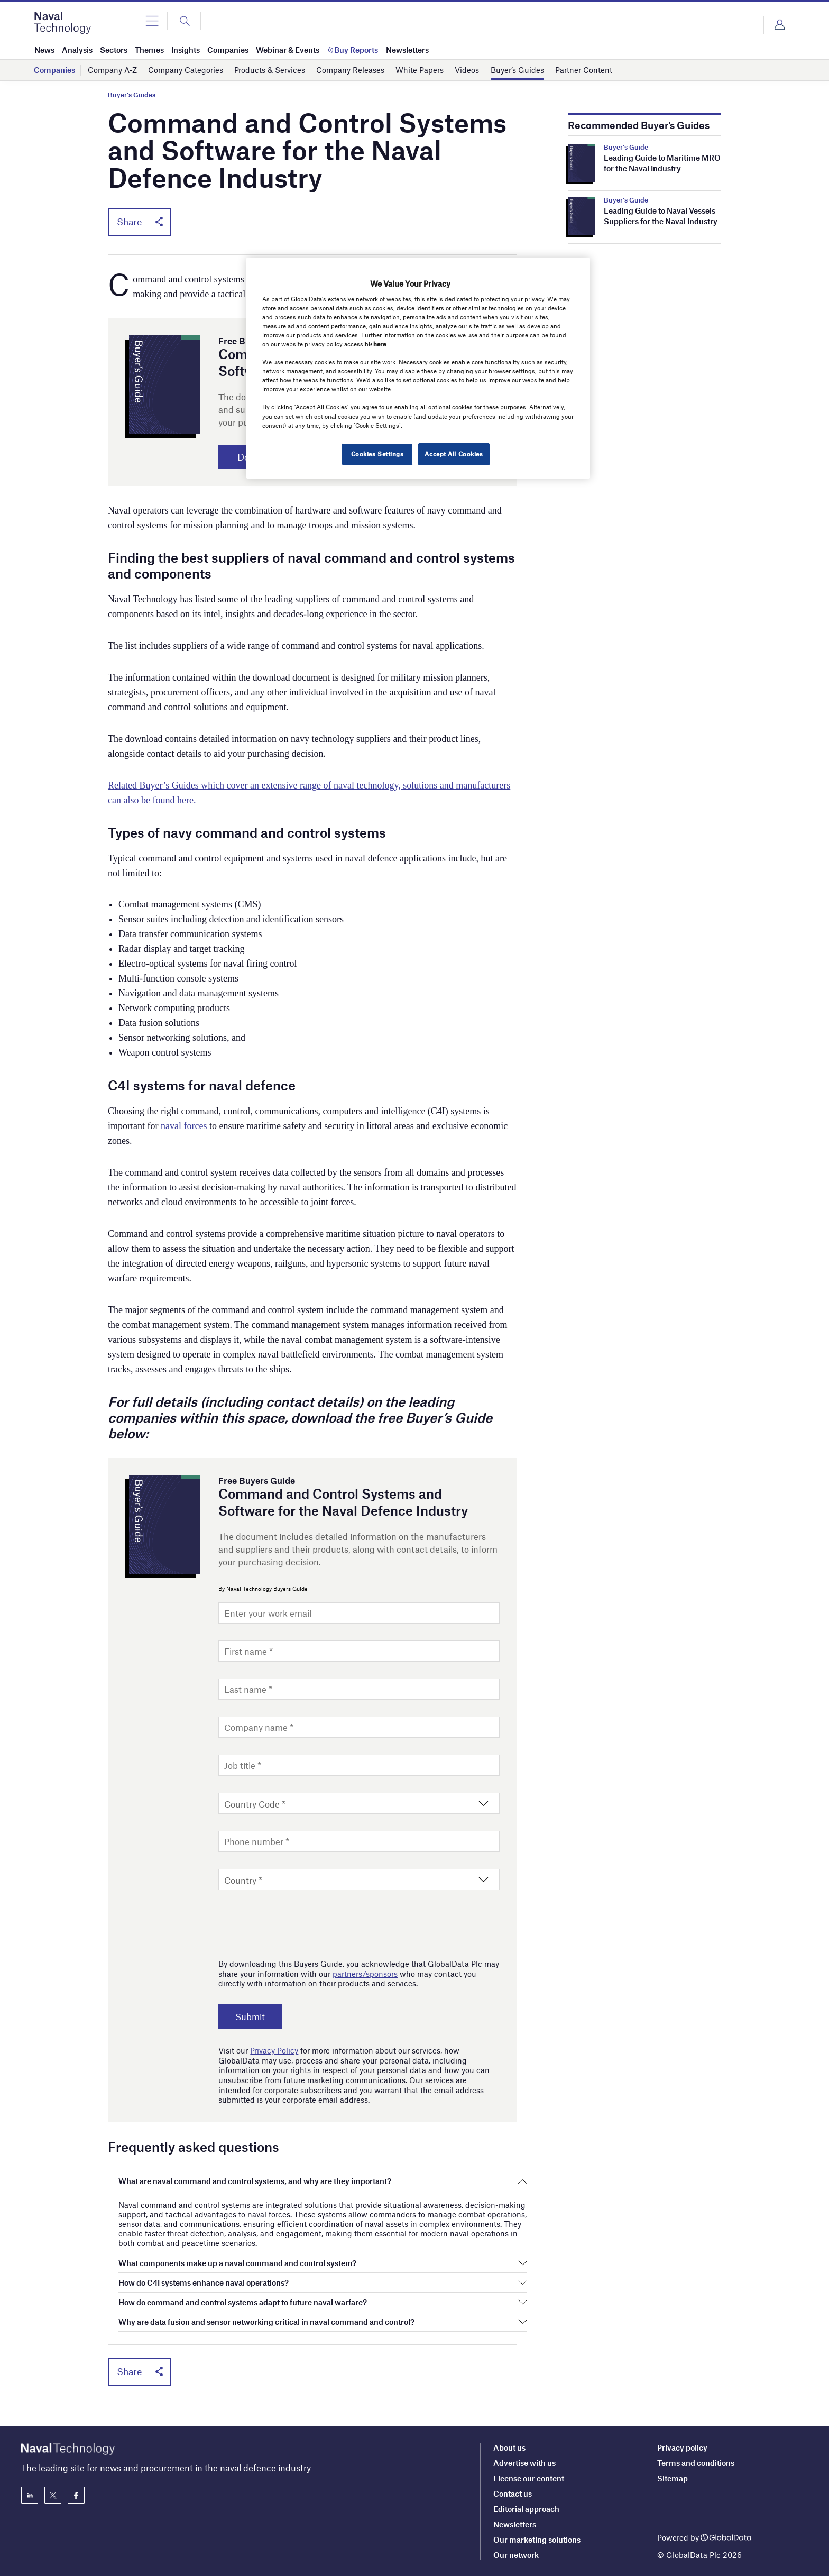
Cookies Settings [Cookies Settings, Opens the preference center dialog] (376, 453)
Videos (467, 70)
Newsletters (514, 2524)
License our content (528, 2478)
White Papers (419, 70)
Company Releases (350, 70)
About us (509, 2447)
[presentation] (298, 1921)
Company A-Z (112, 70)
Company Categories (185, 70)
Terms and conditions (695, 2463)
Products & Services (269, 70)
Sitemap (672, 2478)
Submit (251, 2017)
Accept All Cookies (454, 453)
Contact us (512, 2493)
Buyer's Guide (626, 147)
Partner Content (583, 70)
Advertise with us (524, 2463)
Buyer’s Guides (517, 70)
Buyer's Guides (131, 94)
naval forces (185, 1126)
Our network (516, 2555)
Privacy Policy (274, 2051)
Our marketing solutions (537, 2539)
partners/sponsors (365, 1974)
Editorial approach (526, 2509)
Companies (54, 70)
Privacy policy (682, 2447)
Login (779, 25)
